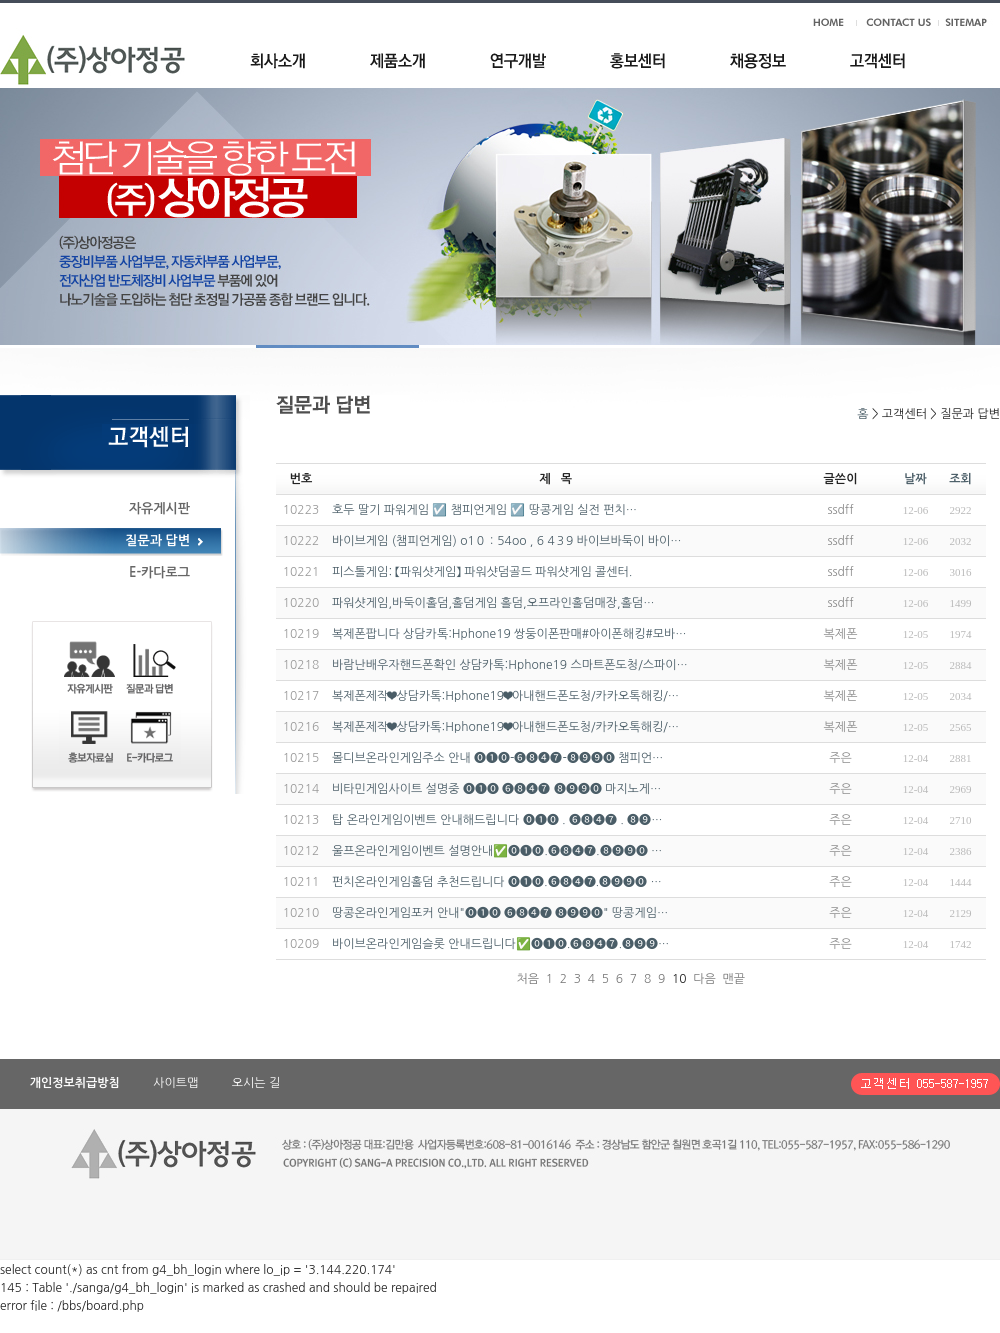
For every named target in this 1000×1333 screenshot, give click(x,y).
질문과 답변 (157, 540)
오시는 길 (256, 1083)
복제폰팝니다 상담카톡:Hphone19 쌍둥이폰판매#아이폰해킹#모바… (509, 634)
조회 (960, 479)
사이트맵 (175, 1083)
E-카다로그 (159, 572)
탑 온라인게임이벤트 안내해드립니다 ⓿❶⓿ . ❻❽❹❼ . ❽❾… (497, 820)
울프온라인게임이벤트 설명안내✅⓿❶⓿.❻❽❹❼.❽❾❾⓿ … (497, 851)
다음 (704, 979)
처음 (527, 979)
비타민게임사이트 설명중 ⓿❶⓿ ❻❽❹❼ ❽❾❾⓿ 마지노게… (496, 789)
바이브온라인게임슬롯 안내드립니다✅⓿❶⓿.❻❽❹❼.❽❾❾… (500, 944)
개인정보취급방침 (75, 1083)
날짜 (915, 479)
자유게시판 (159, 508)
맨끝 (733, 979)
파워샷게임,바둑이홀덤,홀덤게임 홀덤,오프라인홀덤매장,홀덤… (493, 603)
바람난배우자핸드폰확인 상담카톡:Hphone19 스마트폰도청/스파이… (510, 665)
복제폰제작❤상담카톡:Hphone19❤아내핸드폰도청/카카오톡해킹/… (505, 696)
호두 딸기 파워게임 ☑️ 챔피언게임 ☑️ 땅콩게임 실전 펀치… (484, 510)
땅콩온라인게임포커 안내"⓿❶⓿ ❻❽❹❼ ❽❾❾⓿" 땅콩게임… (500, 913)
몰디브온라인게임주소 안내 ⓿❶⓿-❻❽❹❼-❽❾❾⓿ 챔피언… (497, 758)
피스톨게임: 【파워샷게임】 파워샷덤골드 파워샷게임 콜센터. (482, 572)
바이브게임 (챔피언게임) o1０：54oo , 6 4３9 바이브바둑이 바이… (506, 541)
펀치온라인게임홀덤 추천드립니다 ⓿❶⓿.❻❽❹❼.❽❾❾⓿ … (497, 882)
